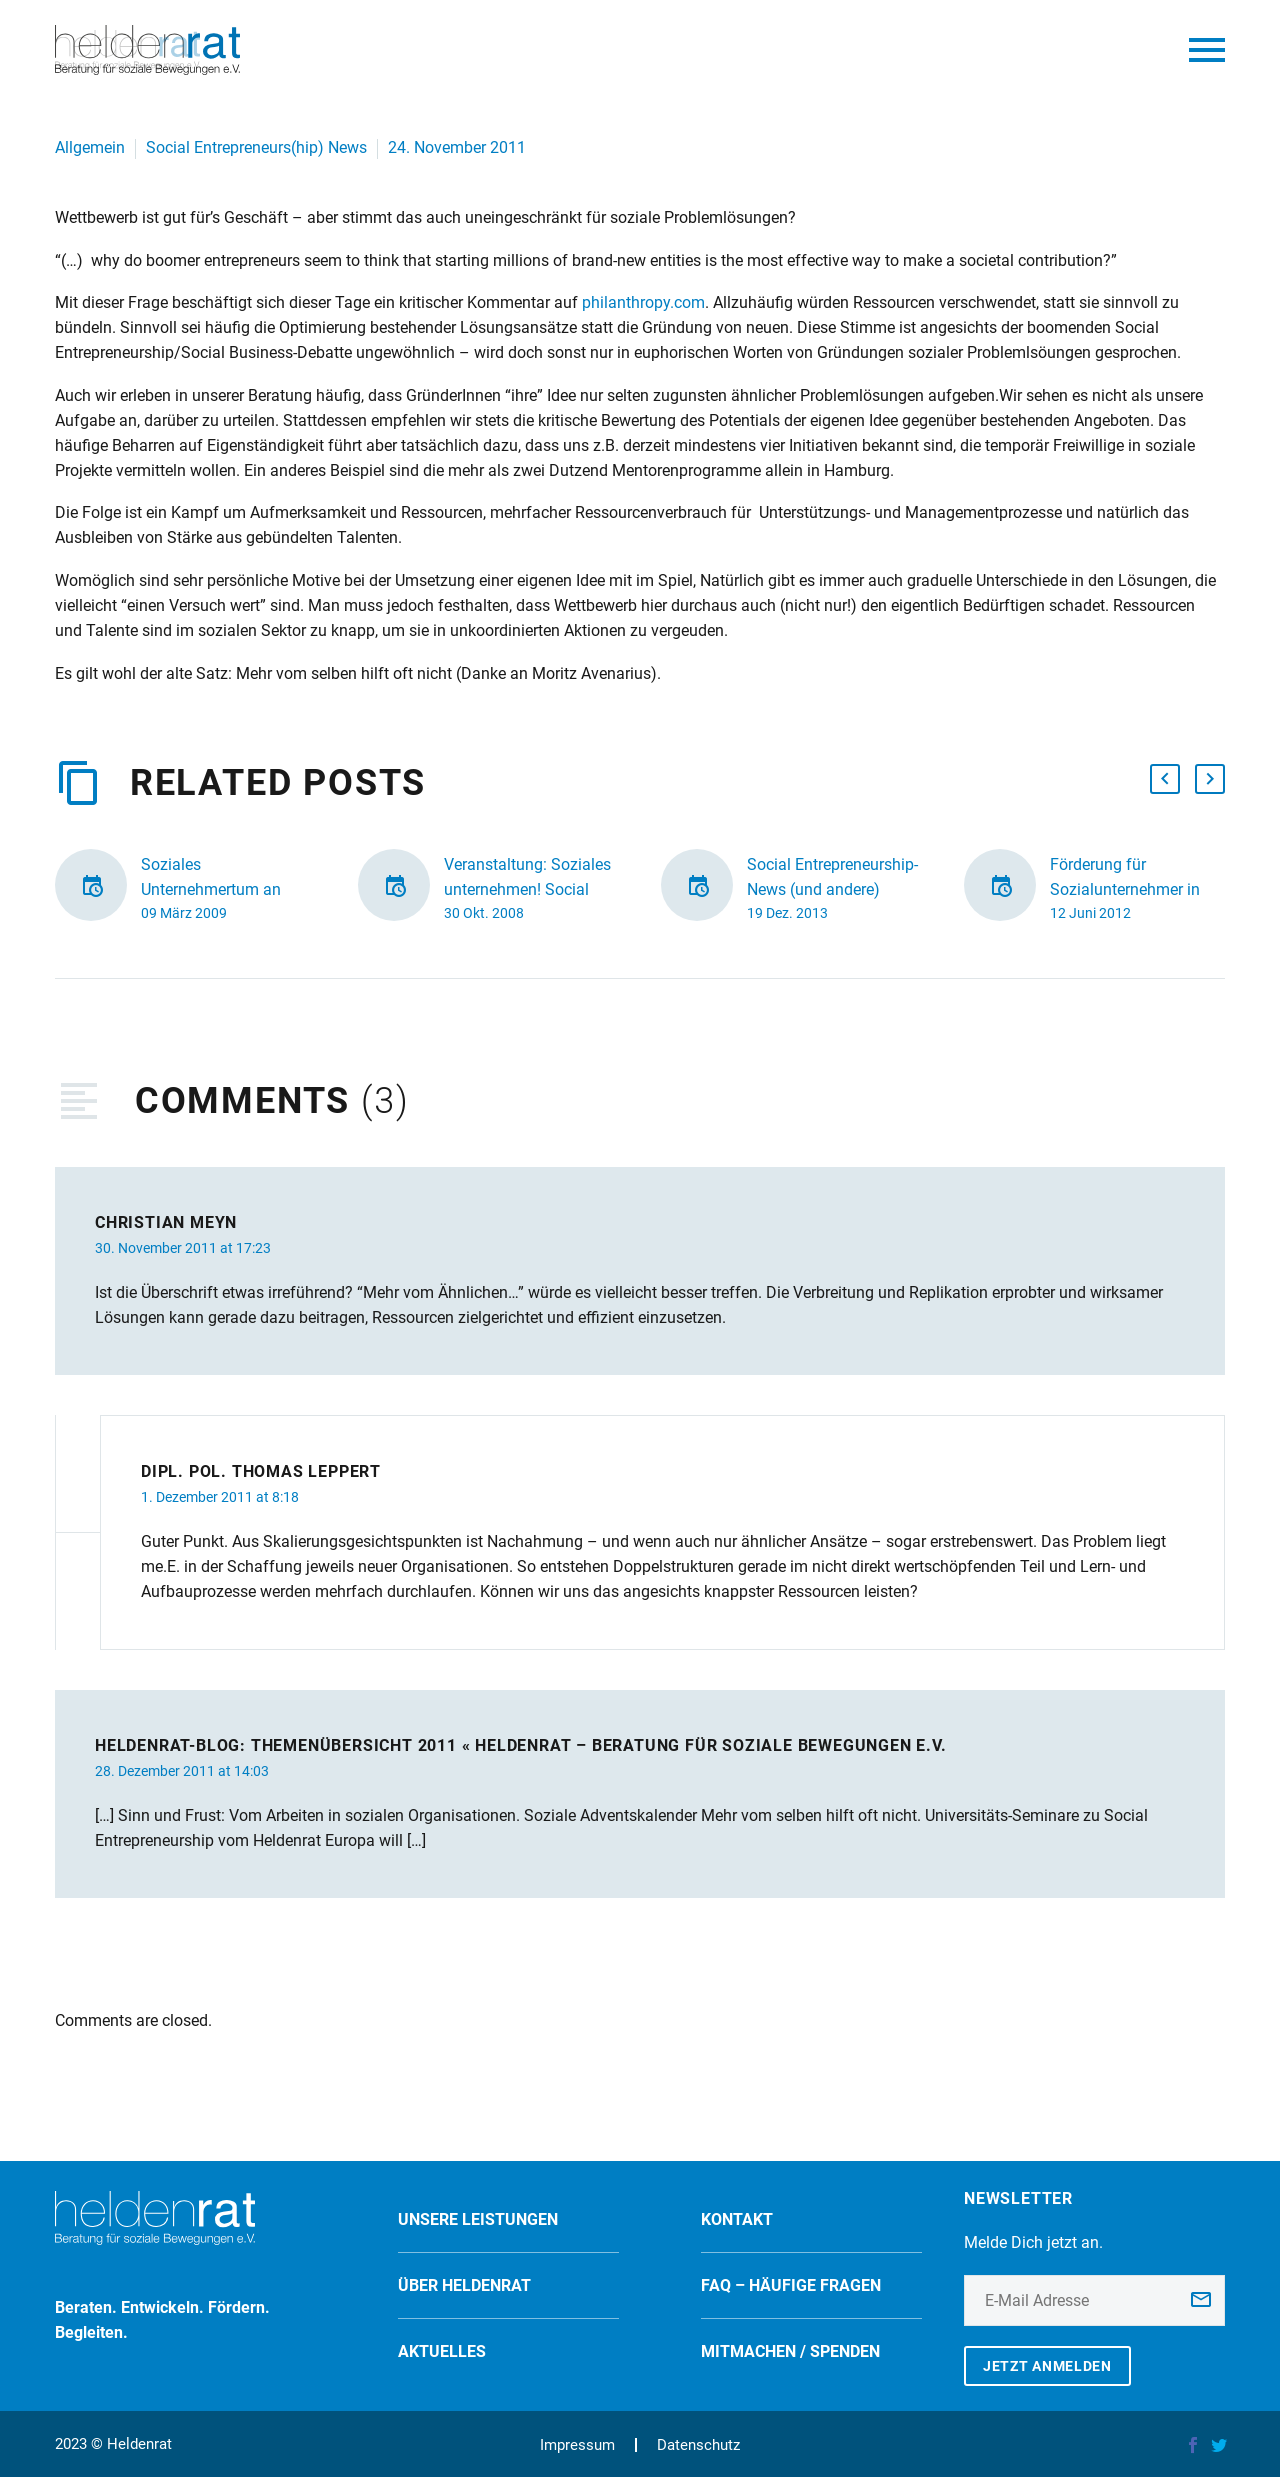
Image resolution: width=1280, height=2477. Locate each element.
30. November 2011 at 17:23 (183, 1248)
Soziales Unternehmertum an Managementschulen (215, 889)
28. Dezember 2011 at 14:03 (182, 1771)
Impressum (577, 2445)
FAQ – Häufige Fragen (791, 2285)
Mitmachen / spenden (790, 2351)
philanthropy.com (643, 302)
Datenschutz (698, 2445)
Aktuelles (442, 2351)
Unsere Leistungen (478, 2219)
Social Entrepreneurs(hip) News (256, 147)
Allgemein (90, 147)
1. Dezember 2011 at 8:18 (220, 1497)
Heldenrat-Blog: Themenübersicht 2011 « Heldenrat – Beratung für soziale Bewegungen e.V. (521, 1745)
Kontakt (737, 2219)
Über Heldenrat (464, 2285)
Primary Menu (1207, 50)
